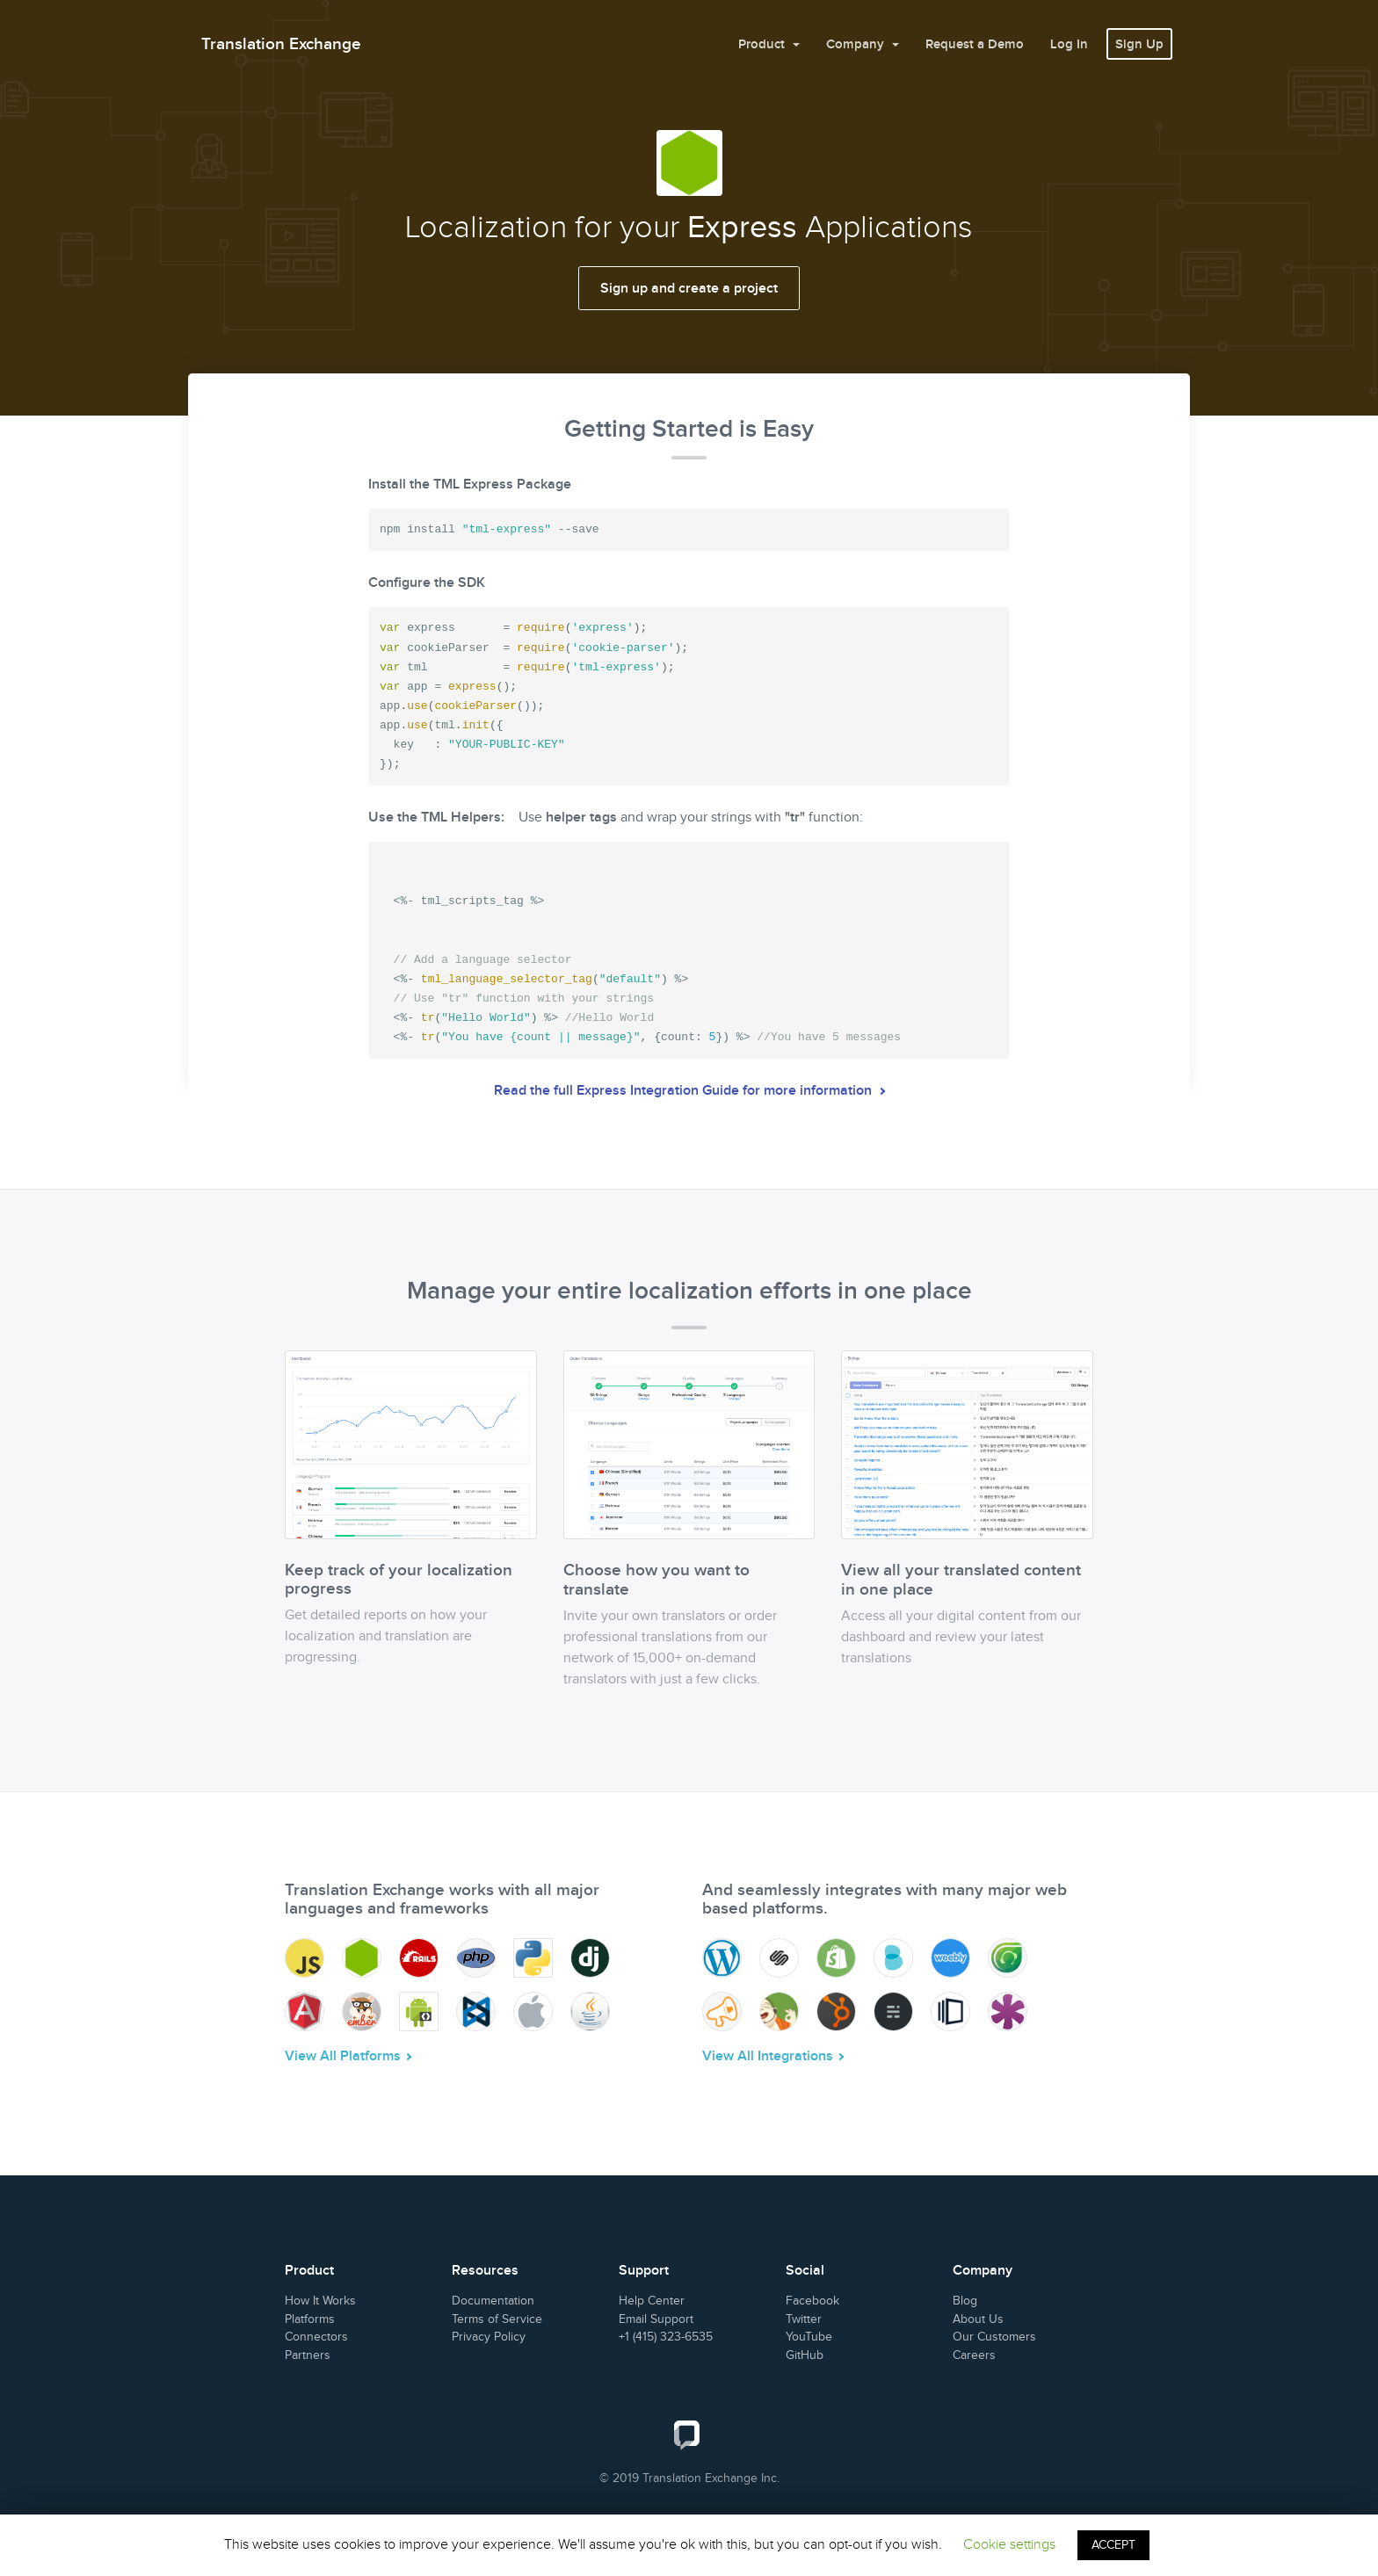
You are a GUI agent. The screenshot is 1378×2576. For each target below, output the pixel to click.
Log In (1069, 44)
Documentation (493, 2300)
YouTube (809, 2336)
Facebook (812, 2300)
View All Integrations (767, 2056)
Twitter (804, 2319)
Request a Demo (974, 44)
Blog (965, 2300)
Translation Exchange (281, 43)
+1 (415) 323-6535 (666, 2336)
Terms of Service (497, 2319)
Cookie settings (1009, 2544)
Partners (307, 2355)
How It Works (320, 2300)
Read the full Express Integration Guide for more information (684, 1090)
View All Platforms (343, 2056)
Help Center (652, 2300)
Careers (974, 2355)
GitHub (804, 2355)
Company (857, 44)
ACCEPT (1113, 2544)
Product (763, 44)
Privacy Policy (489, 2336)
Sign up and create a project (689, 288)
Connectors (316, 2336)
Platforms (310, 2319)
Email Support (656, 2319)
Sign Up (1139, 44)
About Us (978, 2319)
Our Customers (994, 2336)
